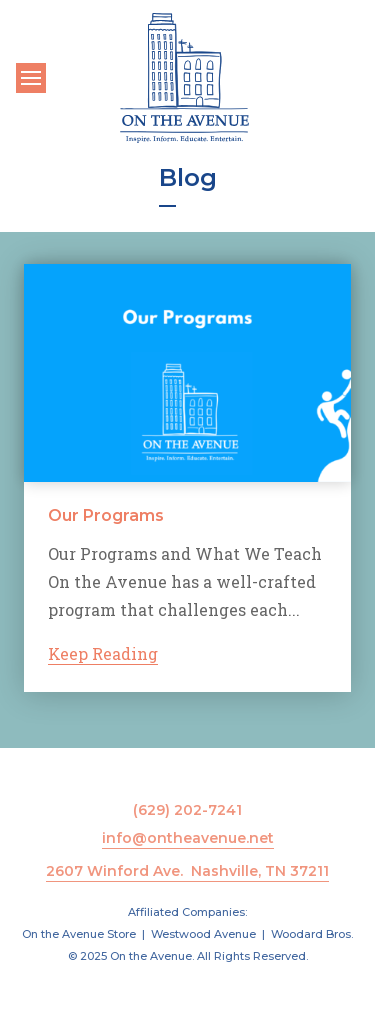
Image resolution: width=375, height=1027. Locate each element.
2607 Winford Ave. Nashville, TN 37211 (187, 871)
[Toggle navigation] (31, 78)
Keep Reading (103, 653)
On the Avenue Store (79, 934)
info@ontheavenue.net (188, 838)
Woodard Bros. (312, 934)
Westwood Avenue (203, 934)
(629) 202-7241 (187, 810)
